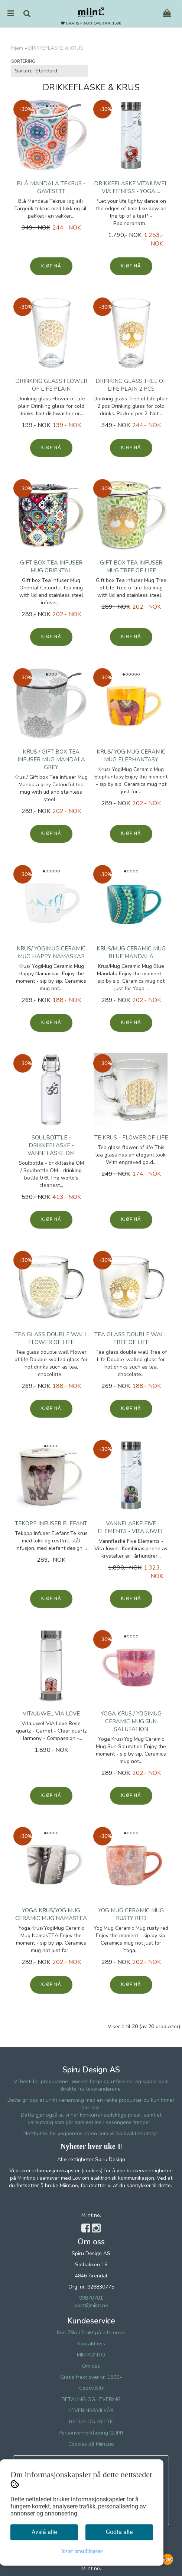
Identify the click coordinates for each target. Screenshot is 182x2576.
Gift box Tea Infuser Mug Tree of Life (131, 566)
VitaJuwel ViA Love (51, 1713)
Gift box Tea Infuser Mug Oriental (51, 566)
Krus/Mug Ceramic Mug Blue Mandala (131, 952)
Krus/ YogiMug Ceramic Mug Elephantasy (131, 755)
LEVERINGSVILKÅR (91, 2410)
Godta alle (119, 2532)
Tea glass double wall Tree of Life (131, 1338)
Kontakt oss (91, 2343)
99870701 (91, 2298)
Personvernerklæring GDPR (91, 2432)
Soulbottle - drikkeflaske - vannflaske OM (51, 1145)
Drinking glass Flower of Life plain (51, 385)
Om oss (91, 2366)
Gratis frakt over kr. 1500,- (91, 2377)
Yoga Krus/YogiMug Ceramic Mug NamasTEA (51, 1914)
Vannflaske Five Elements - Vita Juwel (131, 1527)
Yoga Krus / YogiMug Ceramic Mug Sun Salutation (131, 1721)
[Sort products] (49, 71)
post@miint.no (91, 2305)
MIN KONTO (91, 2354)
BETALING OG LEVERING (91, 2399)
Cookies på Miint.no (91, 2443)
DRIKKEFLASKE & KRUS (56, 48)
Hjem (17, 48)
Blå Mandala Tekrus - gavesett (51, 187)
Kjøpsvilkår (91, 2388)
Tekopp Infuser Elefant (51, 1523)
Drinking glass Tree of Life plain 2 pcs (130, 385)
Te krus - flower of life (131, 1137)
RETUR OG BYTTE (91, 2421)
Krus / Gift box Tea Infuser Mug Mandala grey (51, 759)
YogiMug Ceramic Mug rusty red (131, 1914)
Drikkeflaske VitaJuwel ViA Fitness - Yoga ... (131, 187)
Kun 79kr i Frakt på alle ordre (91, 2332)
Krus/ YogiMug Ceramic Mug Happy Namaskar (51, 952)
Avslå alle (44, 2532)
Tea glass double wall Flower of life (51, 1338)
